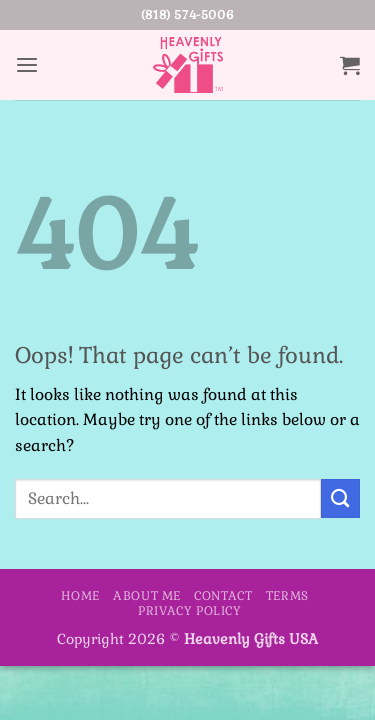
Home (80, 596)
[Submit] (340, 498)
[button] (27, 65)
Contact (223, 596)
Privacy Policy (189, 611)
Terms (287, 596)
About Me (147, 596)
